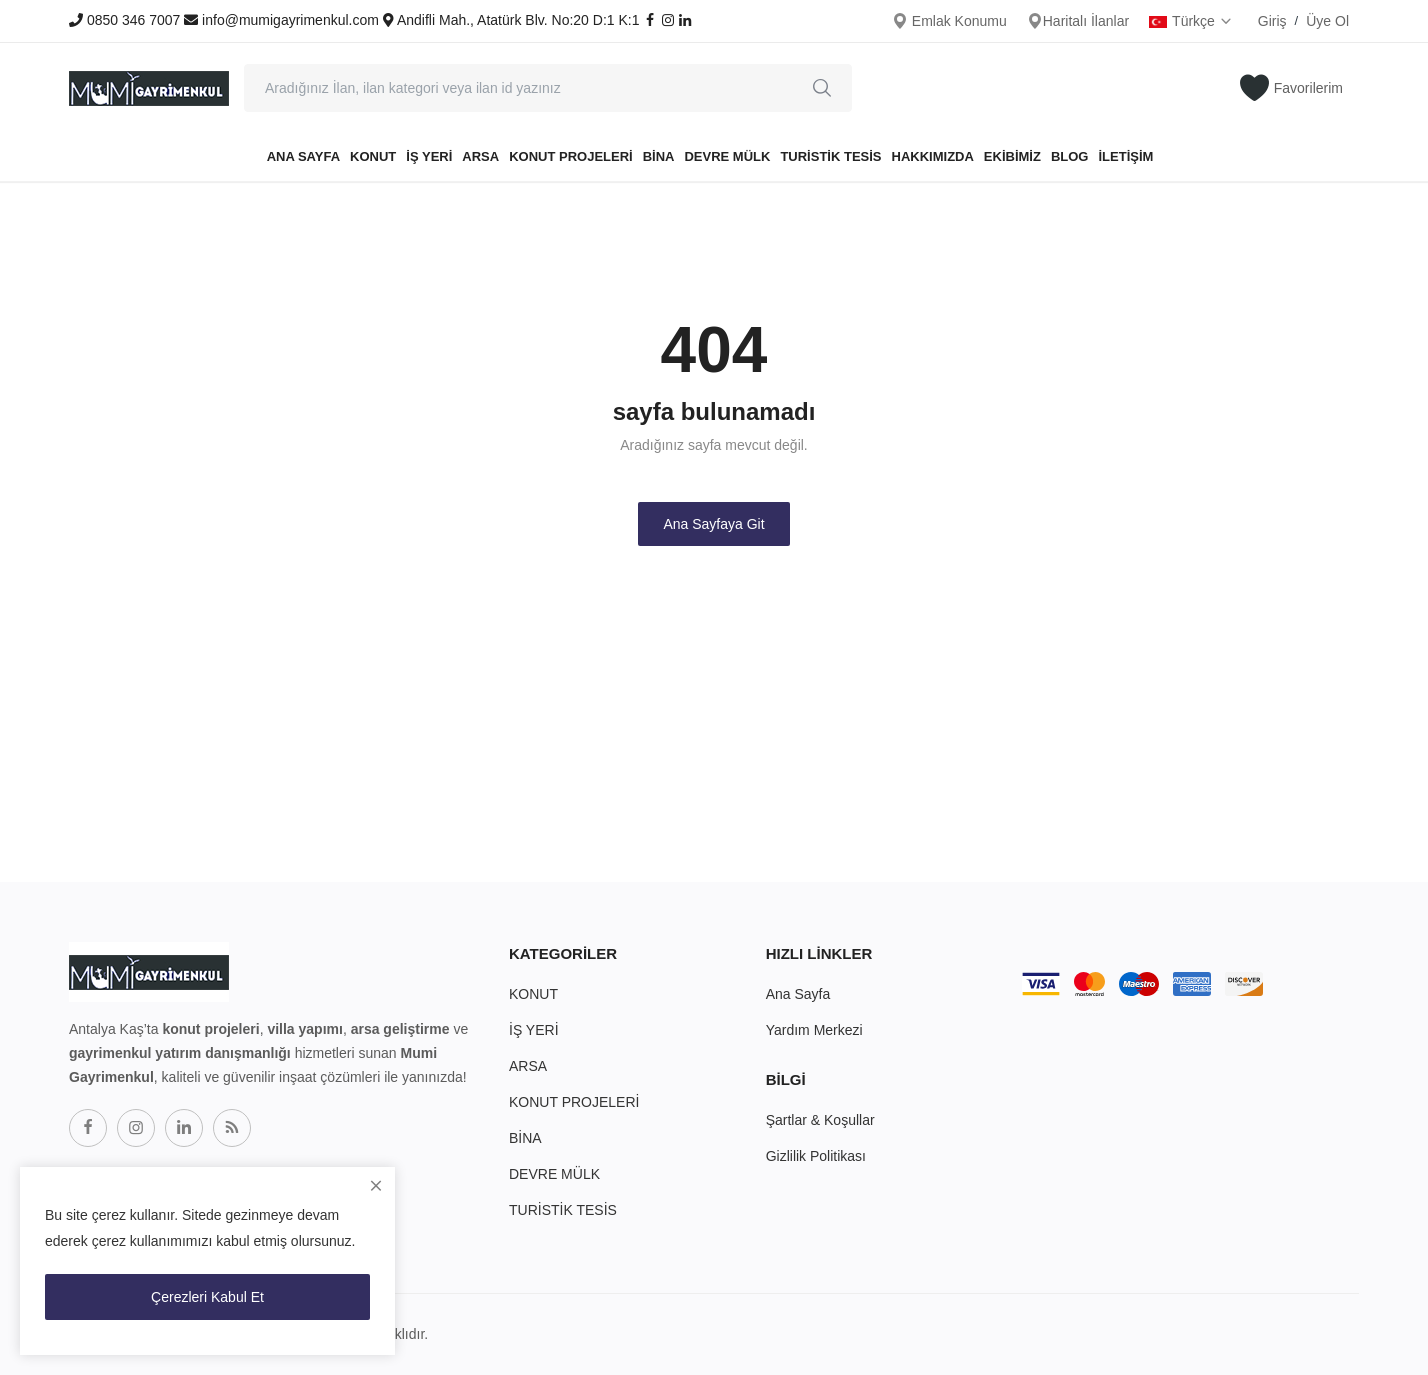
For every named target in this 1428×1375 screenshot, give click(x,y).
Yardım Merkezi (814, 1030)
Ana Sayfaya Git (713, 524)
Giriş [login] (1272, 21)
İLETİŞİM (1125, 156)
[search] (822, 88)
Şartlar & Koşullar (820, 1120)
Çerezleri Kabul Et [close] (207, 1297)
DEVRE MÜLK (727, 156)
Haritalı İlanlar (1078, 21)
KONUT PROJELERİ (571, 156)
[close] (376, 1186)
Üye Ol (1327, 21)
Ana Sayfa (303, 156)
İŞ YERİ (429, 156)
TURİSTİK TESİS (830, 156)
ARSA (480, 156)
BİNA (659, 156)
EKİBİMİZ (1012, 156)
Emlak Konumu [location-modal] (949, 21)
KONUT (373, 156)
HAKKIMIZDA (933, 156)
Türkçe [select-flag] (1191, 21)
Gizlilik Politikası (816, 1156)
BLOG (1070, 156)
